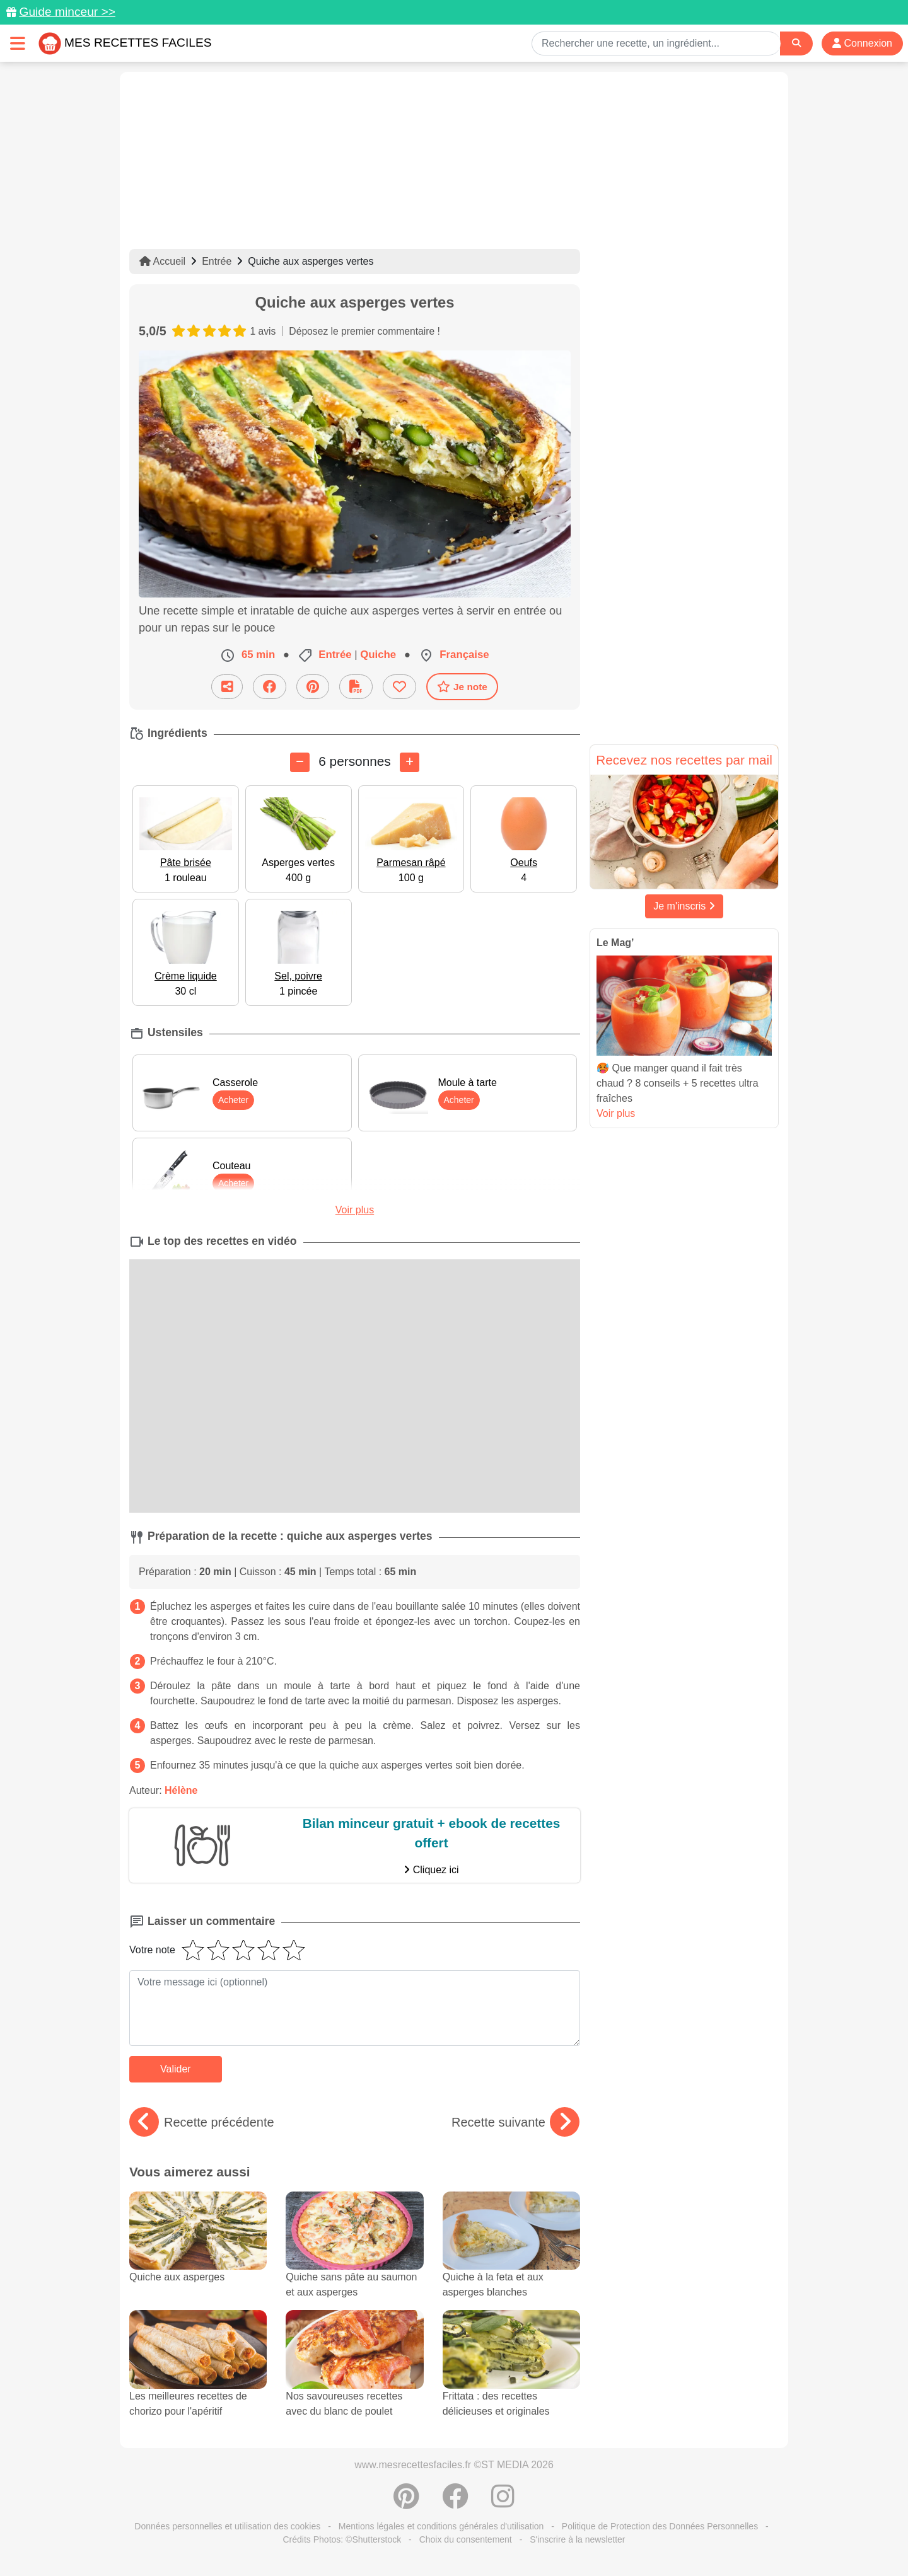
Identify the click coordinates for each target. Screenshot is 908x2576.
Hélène (181, 1790)
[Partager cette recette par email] (227, 686)
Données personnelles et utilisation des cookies (227, 2526)
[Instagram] (503, 2503)
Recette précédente (201, 2122)
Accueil (162, 261)
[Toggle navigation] (17, 43)
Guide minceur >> (67, 11)
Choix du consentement (465, 2539)
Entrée (216, 261)
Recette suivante (515, 2122)
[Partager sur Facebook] (269, 686)
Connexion (862, 43)
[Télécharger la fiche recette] (356, 686)
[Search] (796, 43)
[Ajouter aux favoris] (399, 686)
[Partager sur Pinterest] (312, 686)
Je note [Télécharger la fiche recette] (462, 686)
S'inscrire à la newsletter (577, 2539)
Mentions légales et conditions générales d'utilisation (441, 2526)
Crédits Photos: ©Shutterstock (341, 2539)
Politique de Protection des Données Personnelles (660, 2526)
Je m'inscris (684, 906)
